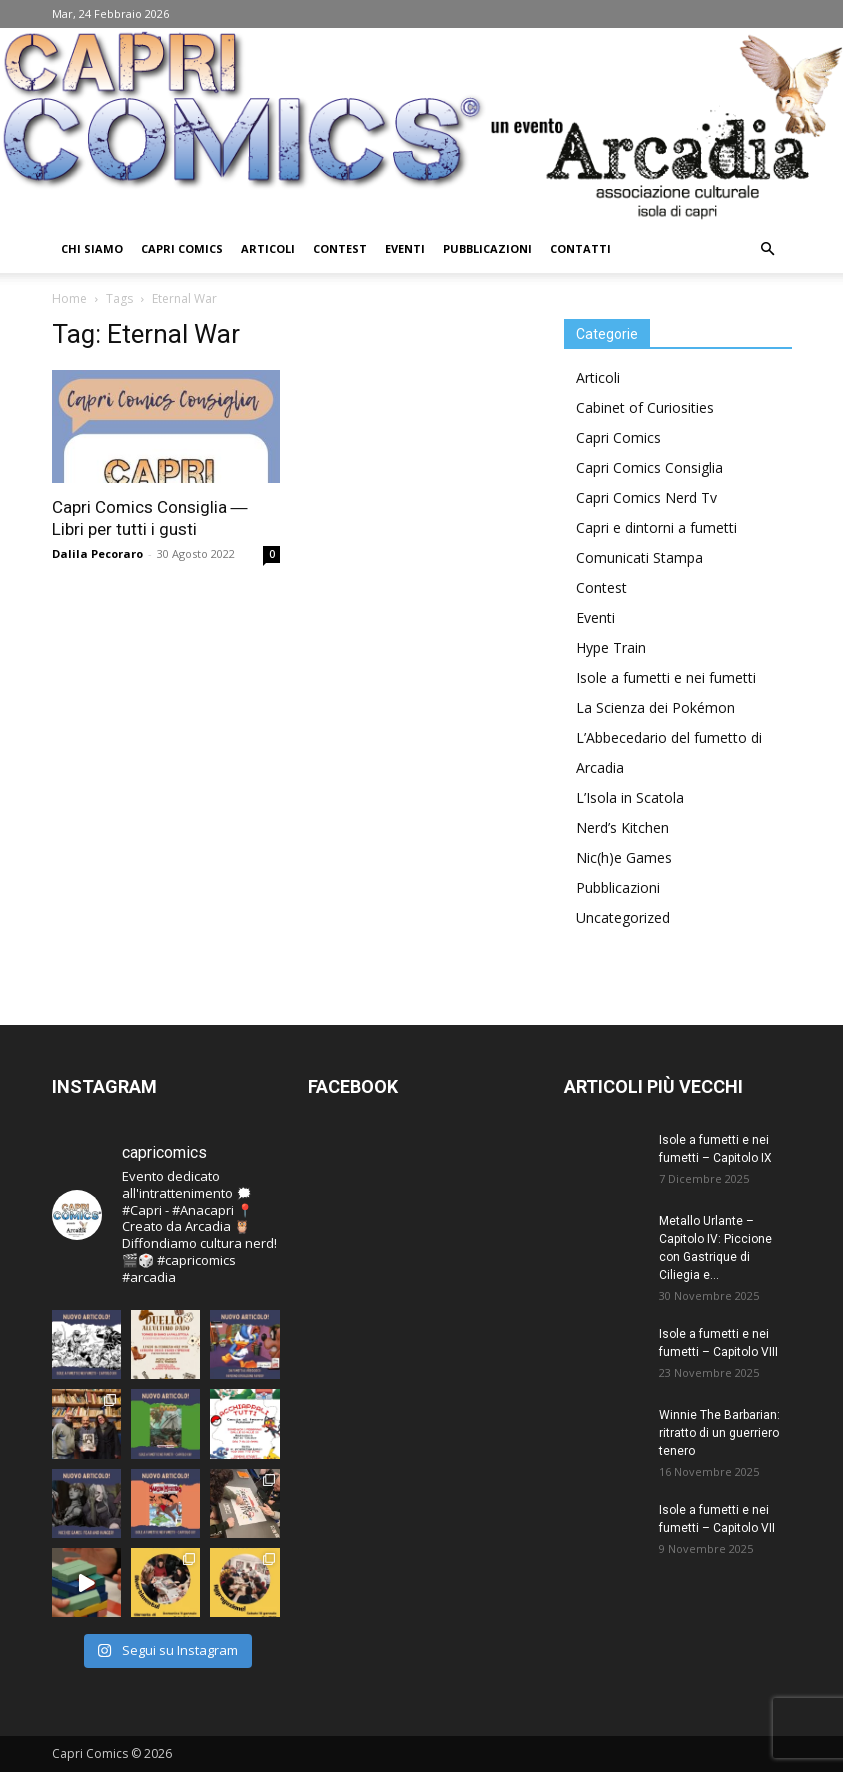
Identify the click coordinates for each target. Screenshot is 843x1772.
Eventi (405, 248)
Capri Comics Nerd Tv (646, 497)
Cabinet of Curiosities (645, 407)
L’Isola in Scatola (630, 797)
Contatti (580, 248)
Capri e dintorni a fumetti (656, 527)
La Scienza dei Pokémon (655, 707)
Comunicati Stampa (639, 557)
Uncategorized (623, 917)
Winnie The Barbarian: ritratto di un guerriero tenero (719, 1433)
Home (69, 298)
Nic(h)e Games (624, 857)
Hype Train (611, 647)
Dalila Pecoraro (97, 553)
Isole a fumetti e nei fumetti (666, 677)
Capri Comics (182, 248)
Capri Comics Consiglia (649, 467)
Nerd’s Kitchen (622, 827)
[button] (768, 249)
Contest (340, 248)
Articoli (268, 248)
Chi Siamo (92, 248)
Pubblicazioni (487, 248)
